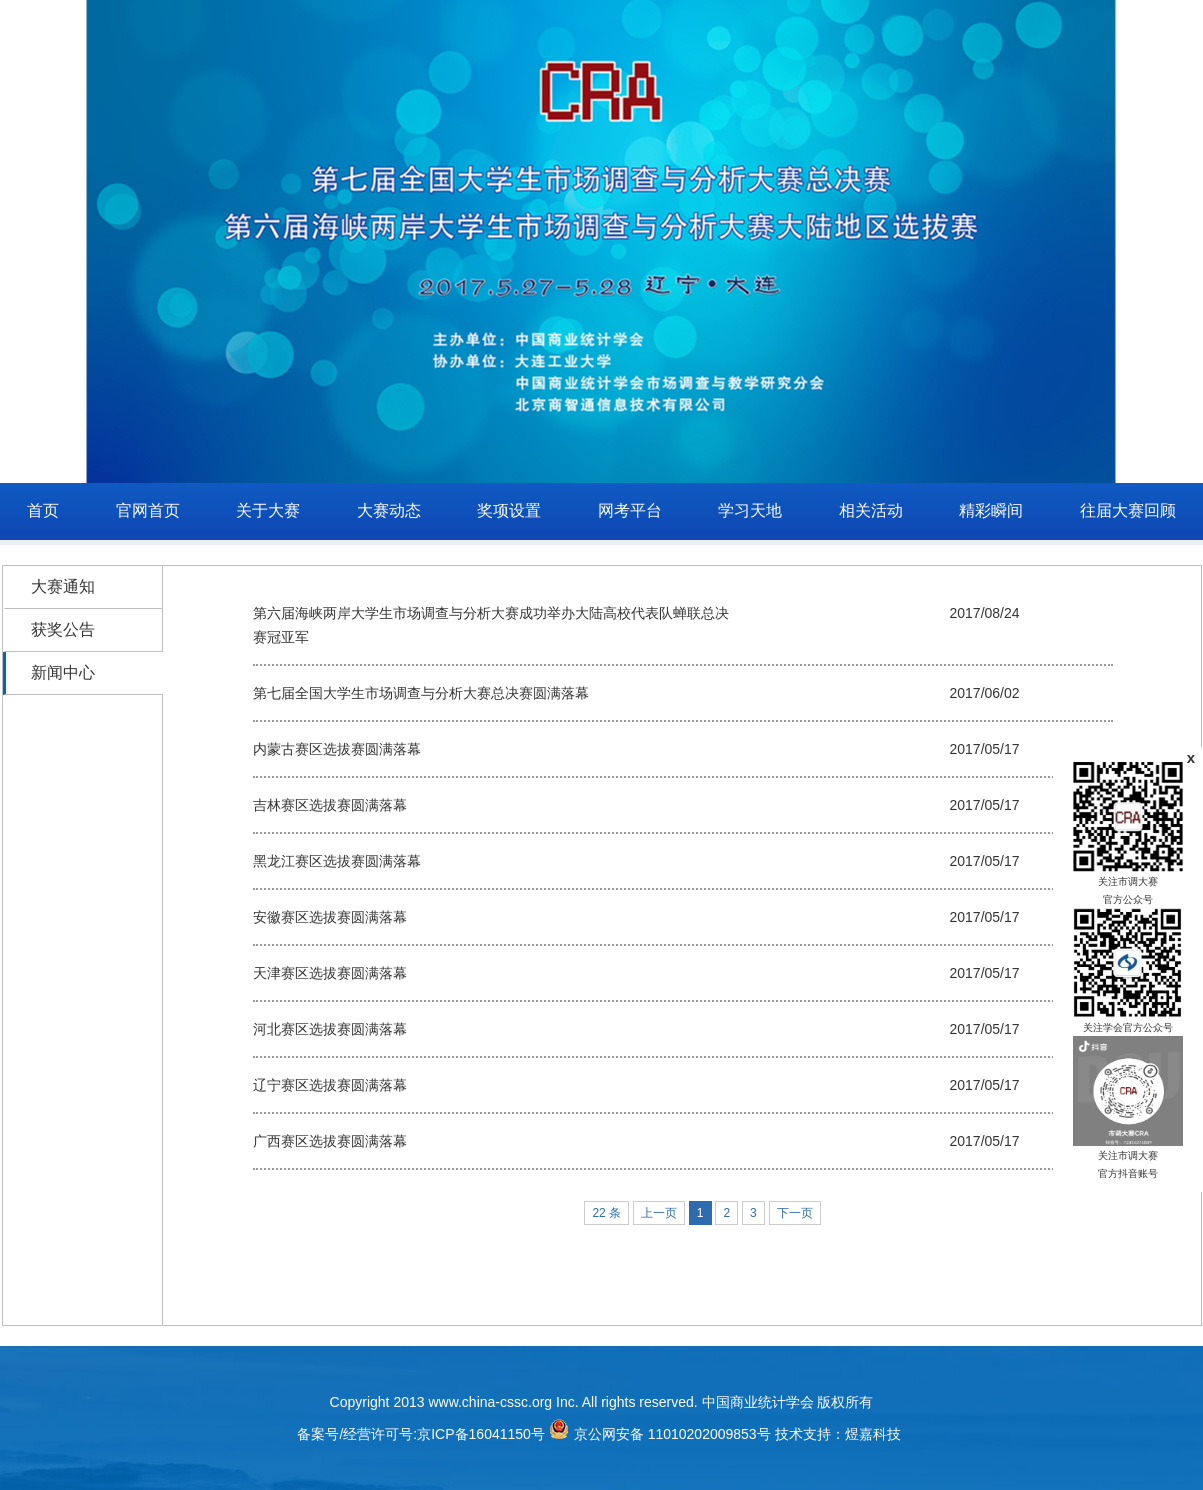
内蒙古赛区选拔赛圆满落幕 (337, 749)
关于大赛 (268, 510)
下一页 (795, 1213)
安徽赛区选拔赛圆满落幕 (330, 917)
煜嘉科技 (873, 1434)
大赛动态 (389, 510)
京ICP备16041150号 (481, 1434)
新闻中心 (63, 672)
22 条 (606, 1213)
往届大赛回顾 (1128, 510)
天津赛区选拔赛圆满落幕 (330, 973)
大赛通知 (63, 586)
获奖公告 (63, 629)
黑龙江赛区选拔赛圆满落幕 (337, 861)
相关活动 (871, 510)
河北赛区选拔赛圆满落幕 (330, 1029)
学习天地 (750, 510)
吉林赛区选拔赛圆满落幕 (330, 805)
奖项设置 (509, 510)
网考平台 (630, 510)
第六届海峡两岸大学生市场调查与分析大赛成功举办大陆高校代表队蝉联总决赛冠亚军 (491, 625)
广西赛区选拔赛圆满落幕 (330, 1141)
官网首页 (148, 510)
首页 (43, 510)
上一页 (659, 1213)
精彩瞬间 (991, 510)
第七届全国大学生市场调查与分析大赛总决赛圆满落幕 (421, 693)
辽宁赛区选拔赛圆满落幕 (330, 1085)
